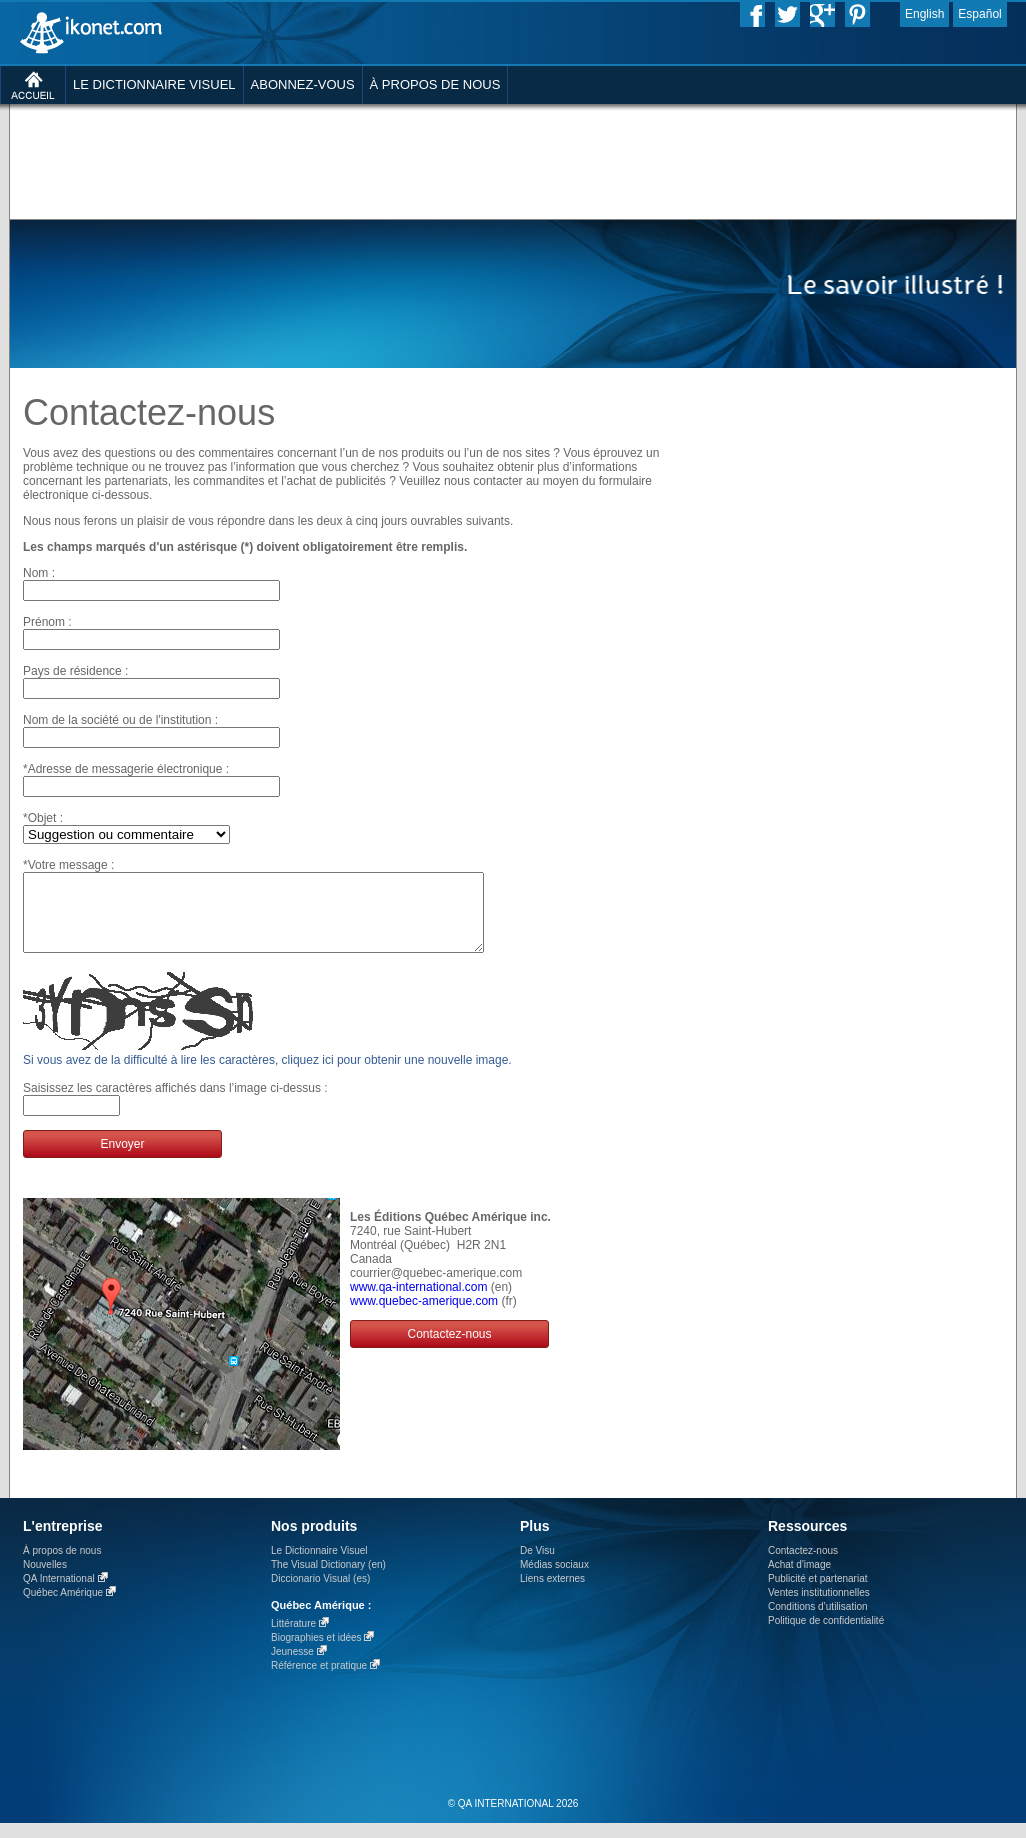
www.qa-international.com (418, 1302)
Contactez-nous (449, 1349)
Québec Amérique (63, 1607)
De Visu (537, 1565)
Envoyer (122, 1159)
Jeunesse (292, 1666)
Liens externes (552, 1593)
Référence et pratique (319, 1680)
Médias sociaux (554, 1579)
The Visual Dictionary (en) (328, 1579)
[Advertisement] (492, 255)
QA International (59, 1593)
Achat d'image (799, 1579)
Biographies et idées (316, 1652)
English (924, 14)
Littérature (293, 1638)
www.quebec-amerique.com (424, 1316)
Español (979, 14)
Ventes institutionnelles (819, 1607)
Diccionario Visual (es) (320, 1593)
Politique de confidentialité (826, 1635)
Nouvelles (45, 1579)
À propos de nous (62, 1565)
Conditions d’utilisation (818, 1621)
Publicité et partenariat (818, 1593)
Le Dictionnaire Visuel (319, 1565)
